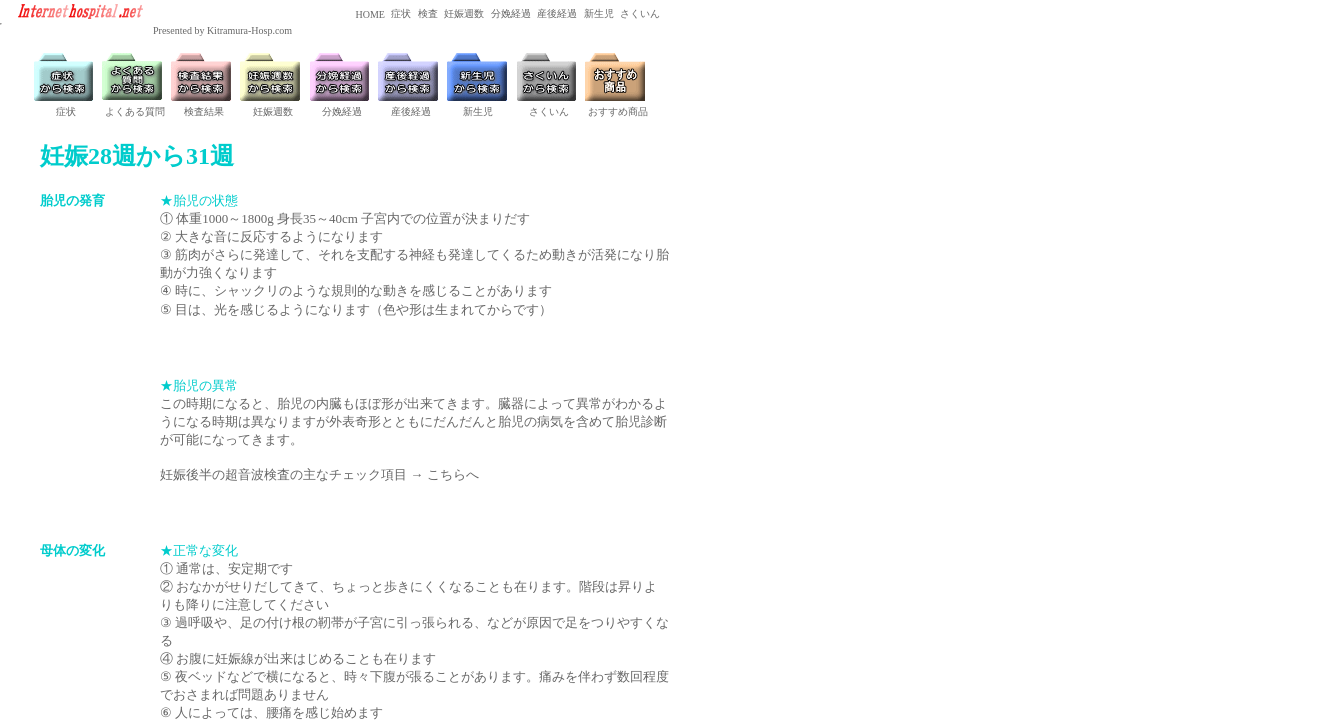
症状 (400, 13)
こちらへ (453, 474)
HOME (369, 14)
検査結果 (204, 111)
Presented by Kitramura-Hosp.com (222, 30)
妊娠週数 (463, 13)
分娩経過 (509, 13)
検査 (426, 13)
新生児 (597, 13)
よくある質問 (135, 111)
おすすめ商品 (618, 111)
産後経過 (556, 13)
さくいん (639, 13)
